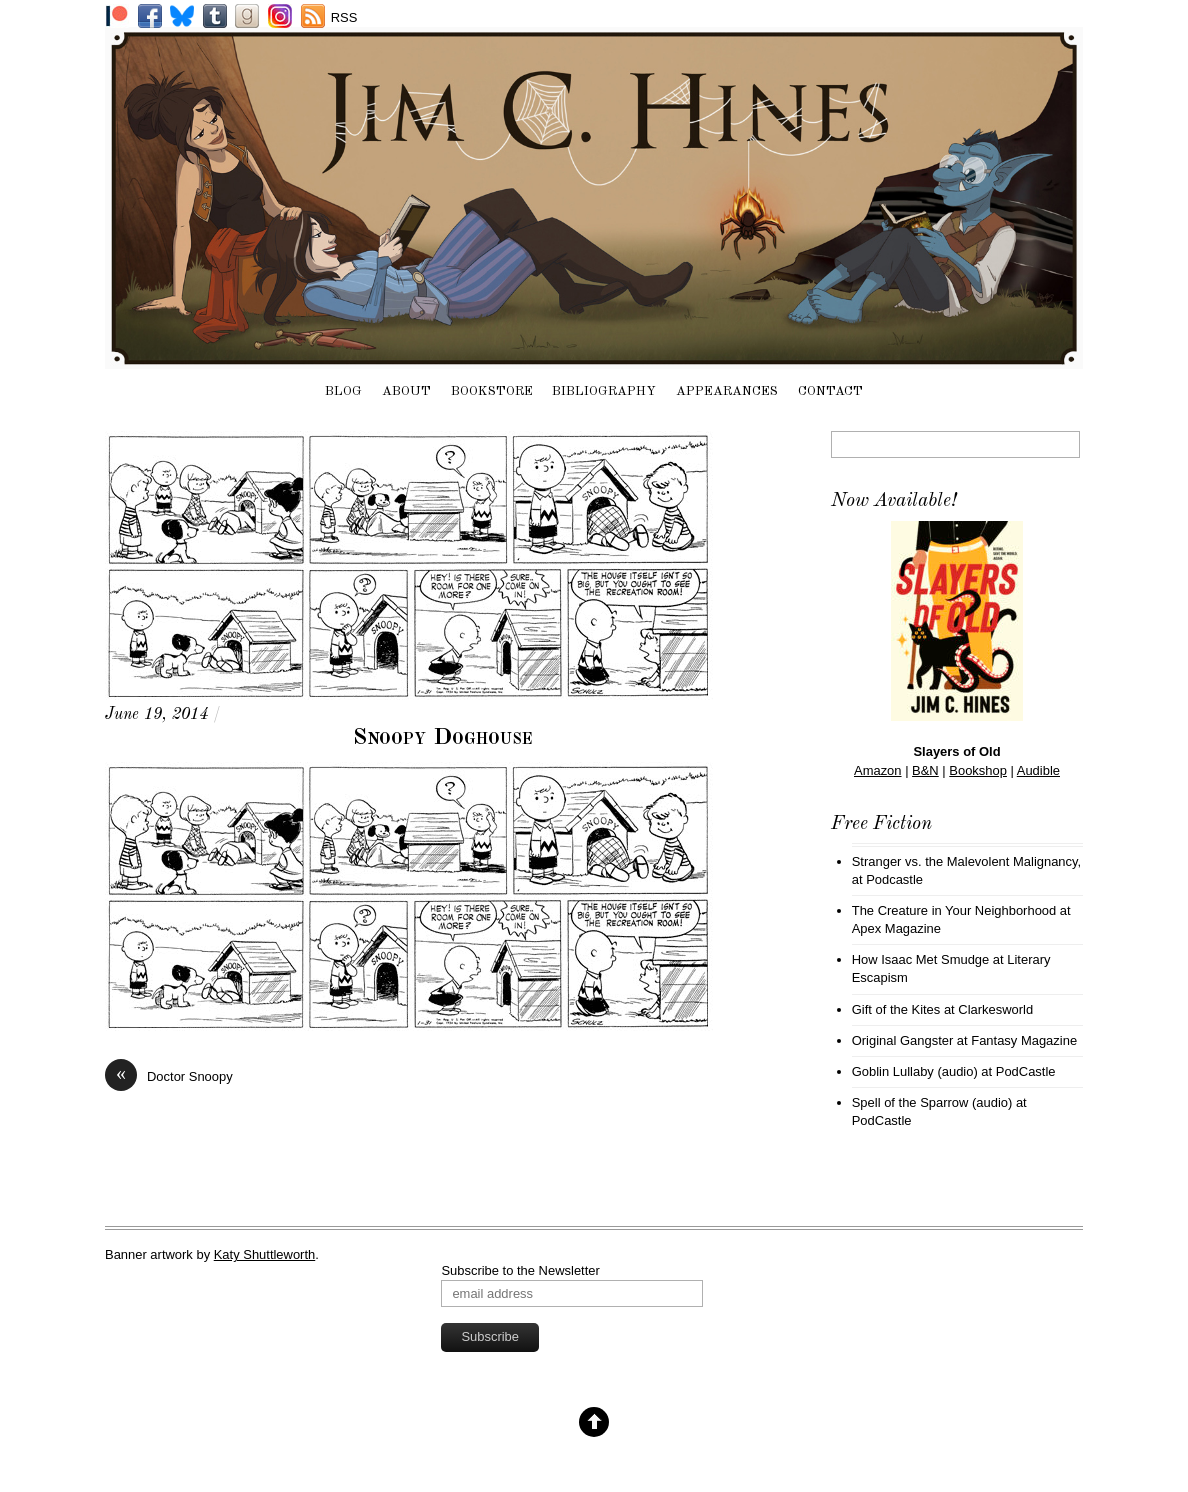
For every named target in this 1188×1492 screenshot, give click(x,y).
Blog (343, 391)
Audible (1038, 770)
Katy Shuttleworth (265, 1254)
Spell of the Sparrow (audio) (932, 1102)
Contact (830, 391)
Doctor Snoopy (169, 1076)
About (406, 391)
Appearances (727, 391)
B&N (925, 770)
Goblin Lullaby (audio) (915, 1071)
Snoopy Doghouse (443, 738)
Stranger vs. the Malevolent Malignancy (965, 861)
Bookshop (978, 770)
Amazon (878, 770)
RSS (344, 17)
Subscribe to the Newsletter (520, 1270)
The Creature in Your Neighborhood (954, 910)
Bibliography (604, 391)
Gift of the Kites (896, 1009)
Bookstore (492, 391)
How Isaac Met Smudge (921, 959)
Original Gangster (903, 1040)
